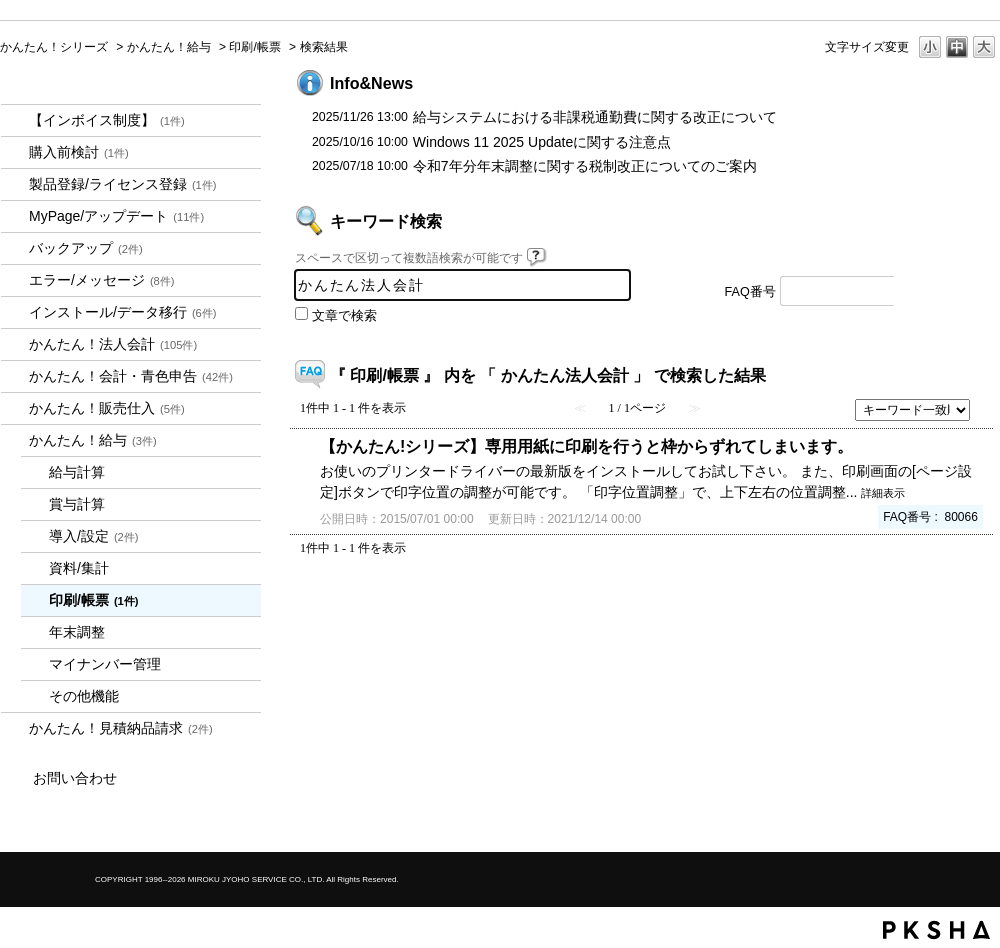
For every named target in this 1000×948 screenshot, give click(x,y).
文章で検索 (344, 316)
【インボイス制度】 (107, 120)
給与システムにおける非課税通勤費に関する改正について (595, 117)
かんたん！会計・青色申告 (131, 376)
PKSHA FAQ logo (936, 930)
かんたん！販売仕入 (107, 408)
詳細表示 (883, 493)
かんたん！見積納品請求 (121, 728)
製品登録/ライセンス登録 (123, 184)
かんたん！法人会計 (113, 344)
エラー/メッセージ (102, 280)
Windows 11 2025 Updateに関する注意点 (542, 142)
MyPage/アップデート (116, 216)
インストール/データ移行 (123, 312)
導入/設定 (94, 536)
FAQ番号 (750, 292)
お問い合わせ (75, 778)
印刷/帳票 (254, 47)
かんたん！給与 (169, 47)
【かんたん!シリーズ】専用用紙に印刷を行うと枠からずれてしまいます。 (586, 446)
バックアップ (86, 248)
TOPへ (950, 603)
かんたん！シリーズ (54, 47)
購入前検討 (79, 152)
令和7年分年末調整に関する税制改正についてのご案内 (585, 166)
